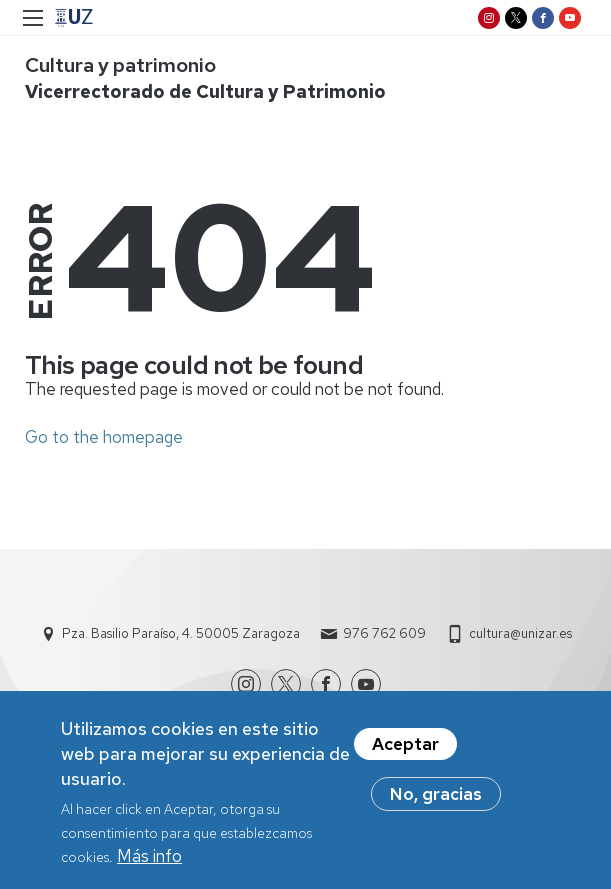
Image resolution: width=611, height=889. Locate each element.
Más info (149, 865)
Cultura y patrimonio (120, 65)
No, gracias (436, 802)
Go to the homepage (104, 437)
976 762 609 (384, 633)
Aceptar (405, 752)
